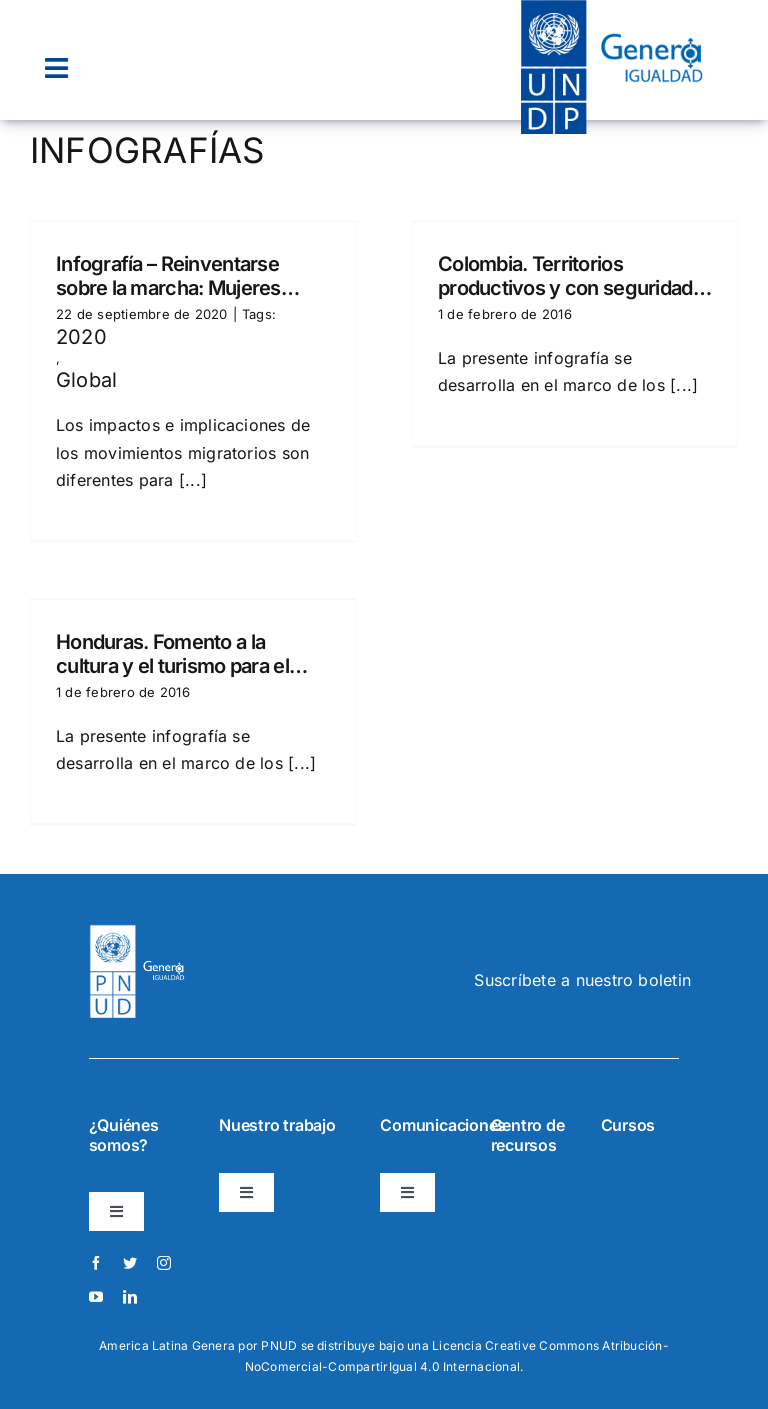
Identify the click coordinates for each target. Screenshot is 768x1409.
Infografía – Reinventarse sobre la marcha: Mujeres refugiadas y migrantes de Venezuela (172, 276)
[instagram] (164, 1263)
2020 (81, 337)
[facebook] (96, 1263)
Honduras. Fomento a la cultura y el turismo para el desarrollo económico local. (178, 654)
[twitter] (130, 1263)
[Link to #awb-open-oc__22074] (56, 68)
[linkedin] (130, 1297)
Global (86, 380)
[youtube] (96, 1297)
